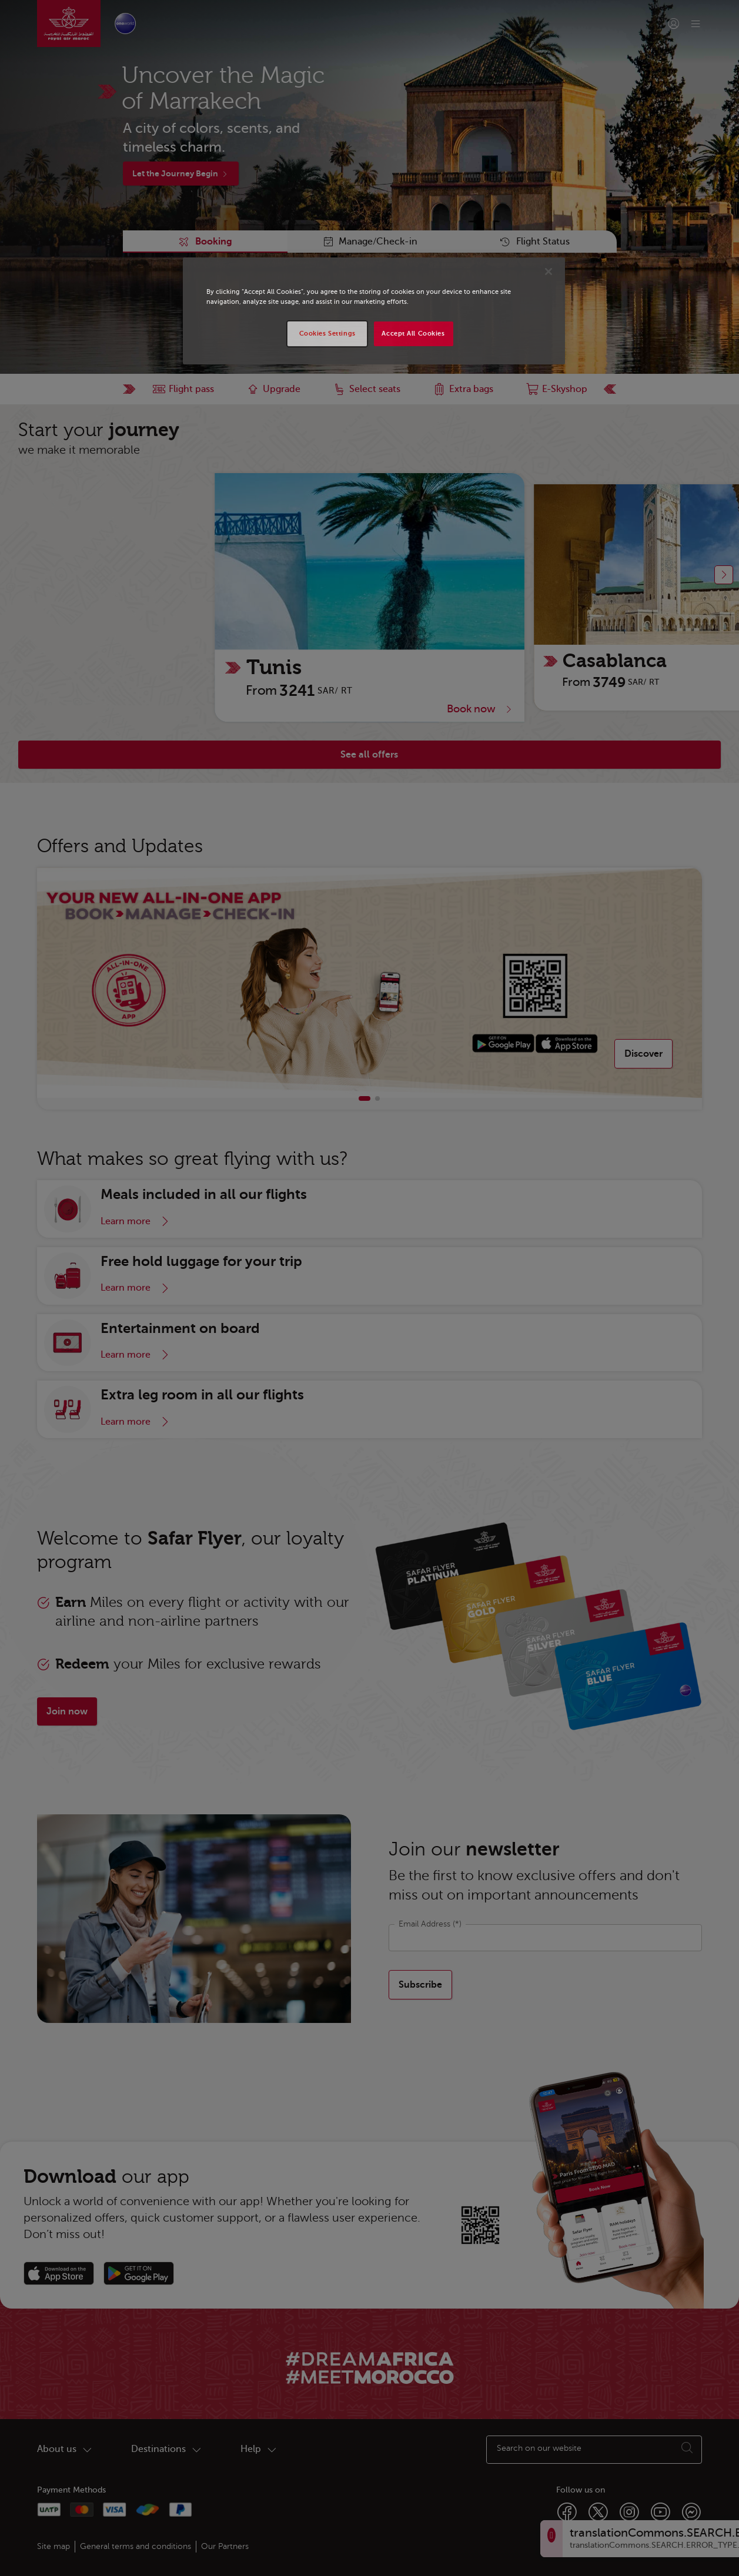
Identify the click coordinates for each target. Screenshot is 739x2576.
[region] (374, 310)
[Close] (548, 271)
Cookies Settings (327, 333)
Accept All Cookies (413, 333)
